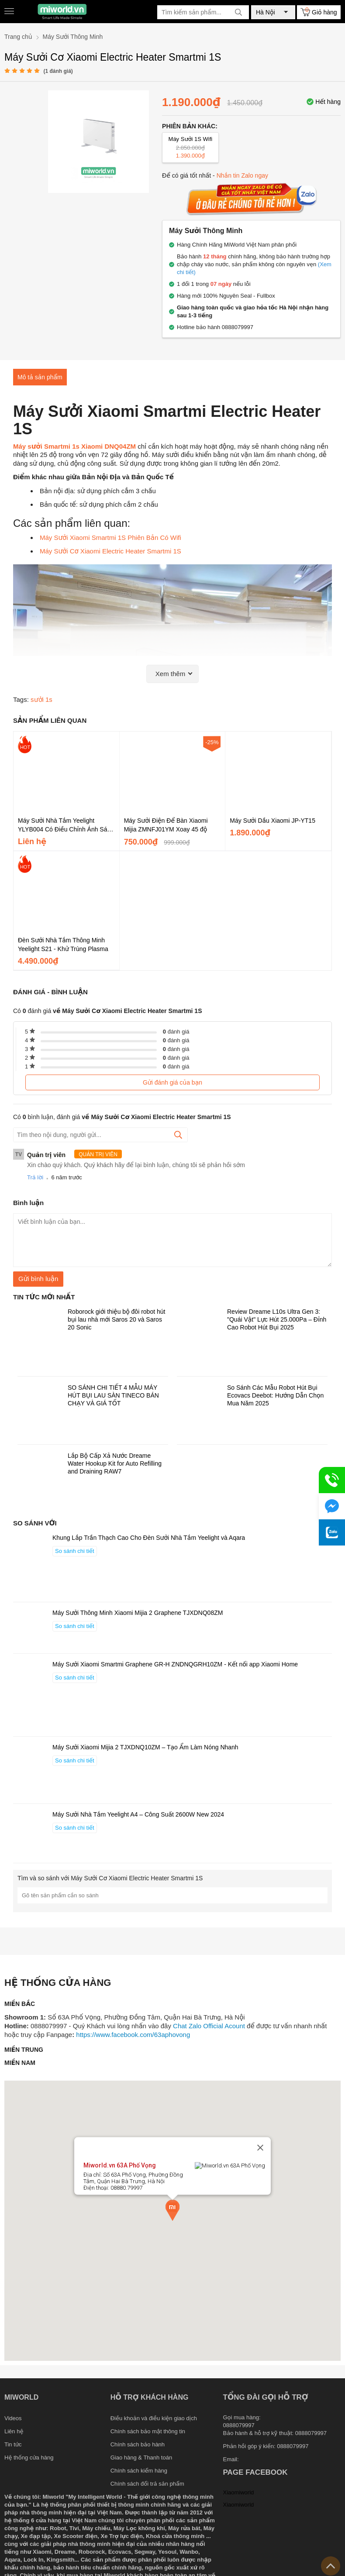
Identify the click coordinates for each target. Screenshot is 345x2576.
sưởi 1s (41, 699)
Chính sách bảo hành (137, 2444)
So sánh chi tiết (74, 1551)
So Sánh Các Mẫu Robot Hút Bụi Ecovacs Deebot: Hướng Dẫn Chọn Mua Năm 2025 (275, 1395)
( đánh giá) (57, 71)
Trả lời (35, 1177)
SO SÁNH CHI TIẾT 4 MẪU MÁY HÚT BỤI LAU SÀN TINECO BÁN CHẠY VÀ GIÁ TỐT (113, 1395)
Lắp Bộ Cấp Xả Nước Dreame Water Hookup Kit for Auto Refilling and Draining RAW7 (115, 1463)
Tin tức (13, 2444)
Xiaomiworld (238, 2492)
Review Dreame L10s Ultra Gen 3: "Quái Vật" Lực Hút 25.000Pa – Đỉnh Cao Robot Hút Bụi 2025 (276, 1319)
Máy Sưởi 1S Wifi (190, 148)
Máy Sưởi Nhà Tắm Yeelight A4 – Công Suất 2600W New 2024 (138, 1814)
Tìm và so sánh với (110, 1878)
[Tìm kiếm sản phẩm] (203, 12)
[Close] (260, 2168)
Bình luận (28, 1202)
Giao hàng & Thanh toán (141, 2457)
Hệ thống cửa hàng (28, 2457)
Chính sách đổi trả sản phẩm (147, 2483)
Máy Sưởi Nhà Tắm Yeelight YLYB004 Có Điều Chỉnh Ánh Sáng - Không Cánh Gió (66, 825)
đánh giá (176, 1031)
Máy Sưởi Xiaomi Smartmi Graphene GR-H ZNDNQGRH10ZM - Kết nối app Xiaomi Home (175, 1664)
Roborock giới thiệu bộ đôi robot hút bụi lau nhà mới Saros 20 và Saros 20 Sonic (116, 1319)
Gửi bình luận (38, 1278)
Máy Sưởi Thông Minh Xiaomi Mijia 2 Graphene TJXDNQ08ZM (137, 1612)
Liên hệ (13, 2431)
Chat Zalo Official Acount (209, 2026)
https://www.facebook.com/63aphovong (133, 2034)
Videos (13, 2418)
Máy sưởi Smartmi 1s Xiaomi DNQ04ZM (74, 446)
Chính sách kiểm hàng (138, 2470)
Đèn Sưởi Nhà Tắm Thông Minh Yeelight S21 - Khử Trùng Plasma (63, 944)
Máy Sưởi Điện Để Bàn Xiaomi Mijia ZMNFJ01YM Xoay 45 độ (166, 825)
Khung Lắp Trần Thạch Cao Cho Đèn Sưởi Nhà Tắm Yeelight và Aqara (148, 1537)
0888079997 (292, 2446)
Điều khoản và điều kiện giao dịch (153, 2418)
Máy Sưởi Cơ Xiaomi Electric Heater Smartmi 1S (110, 551)
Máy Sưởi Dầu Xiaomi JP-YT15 (272, 820)
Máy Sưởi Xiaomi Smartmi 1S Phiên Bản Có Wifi (111, 537)
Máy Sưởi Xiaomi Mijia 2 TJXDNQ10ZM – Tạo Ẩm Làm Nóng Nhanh (145, 1747)
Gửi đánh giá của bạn (172, 1082)
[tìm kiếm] (238, 12)
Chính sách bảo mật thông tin (147, 2431)
